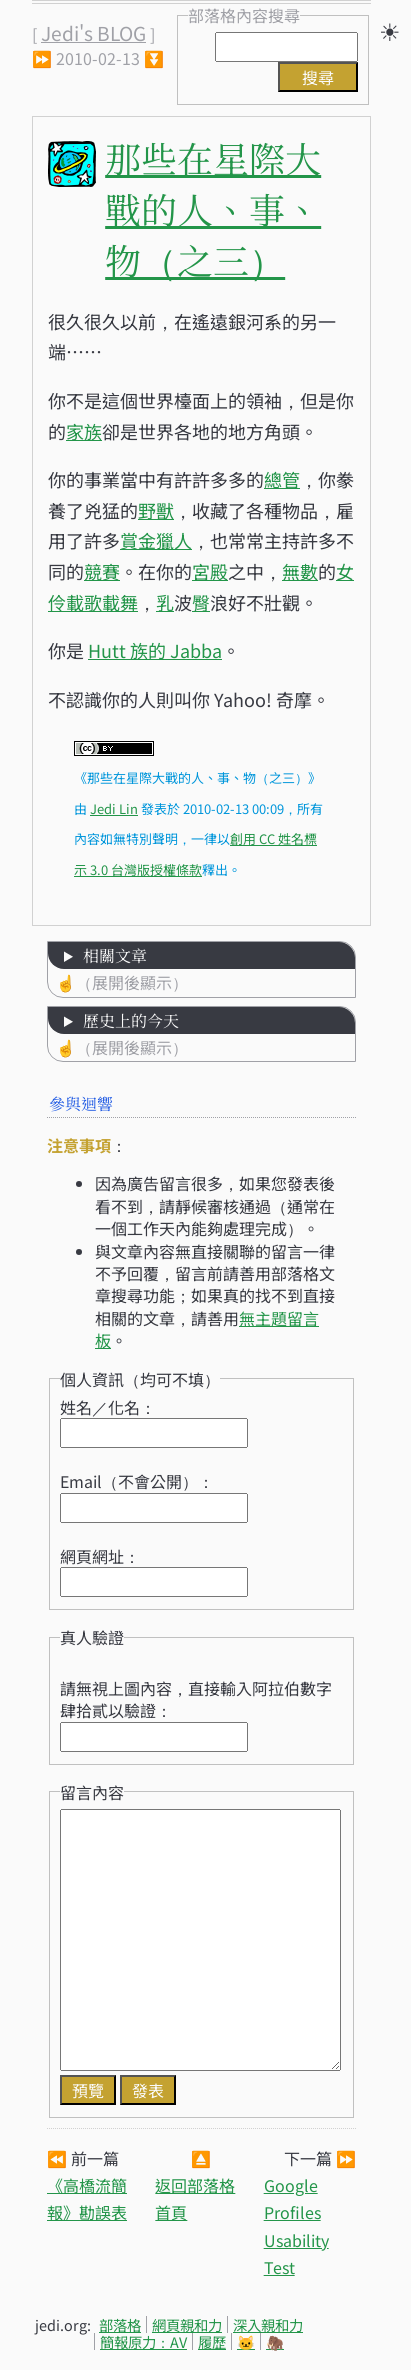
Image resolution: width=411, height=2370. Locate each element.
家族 (84, 431)
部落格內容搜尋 (244, 15)
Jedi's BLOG (93, 33)
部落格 (120, 2324)
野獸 (156, 510)
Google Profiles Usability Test (296, 2226)
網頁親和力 (187, 2324)
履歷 (212, 2341)
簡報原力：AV (143, 2341)
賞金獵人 (156, 540)
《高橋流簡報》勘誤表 (87, 2198)
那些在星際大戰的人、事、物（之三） (213, 208)
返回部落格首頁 (195, 2198)
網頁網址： (100, 1556)
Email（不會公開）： (137, 1481)
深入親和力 (268, 2324)
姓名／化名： (108, 1407)
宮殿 (210, 571)
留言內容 (92, 1792)
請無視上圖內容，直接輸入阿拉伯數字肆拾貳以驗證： (196, 1699)
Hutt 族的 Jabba (155, 650)
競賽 (102, 571)
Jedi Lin (114, 808)
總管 (282, 479)
